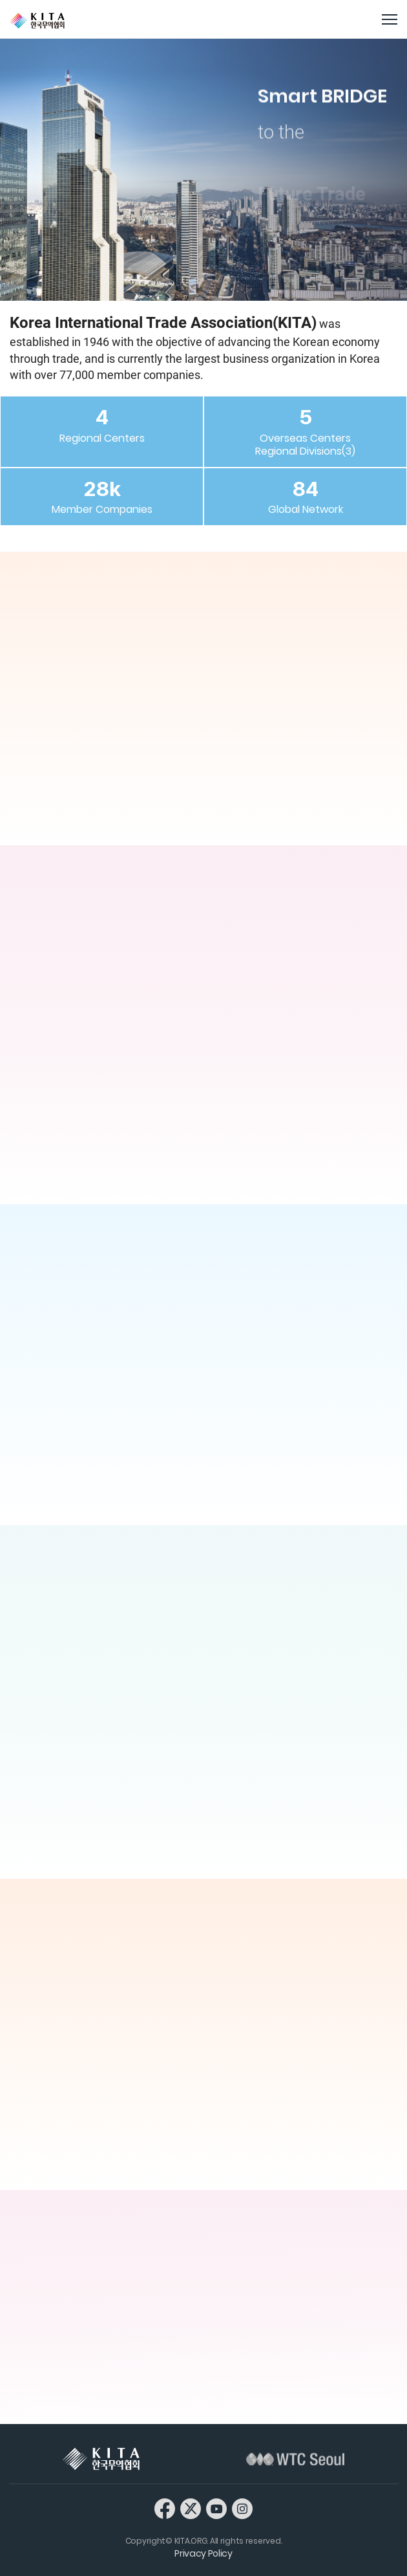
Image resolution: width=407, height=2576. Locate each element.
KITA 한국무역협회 (101, 2459)
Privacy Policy (203, 2553)
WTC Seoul (295, 2458)
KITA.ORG (37, 20)
